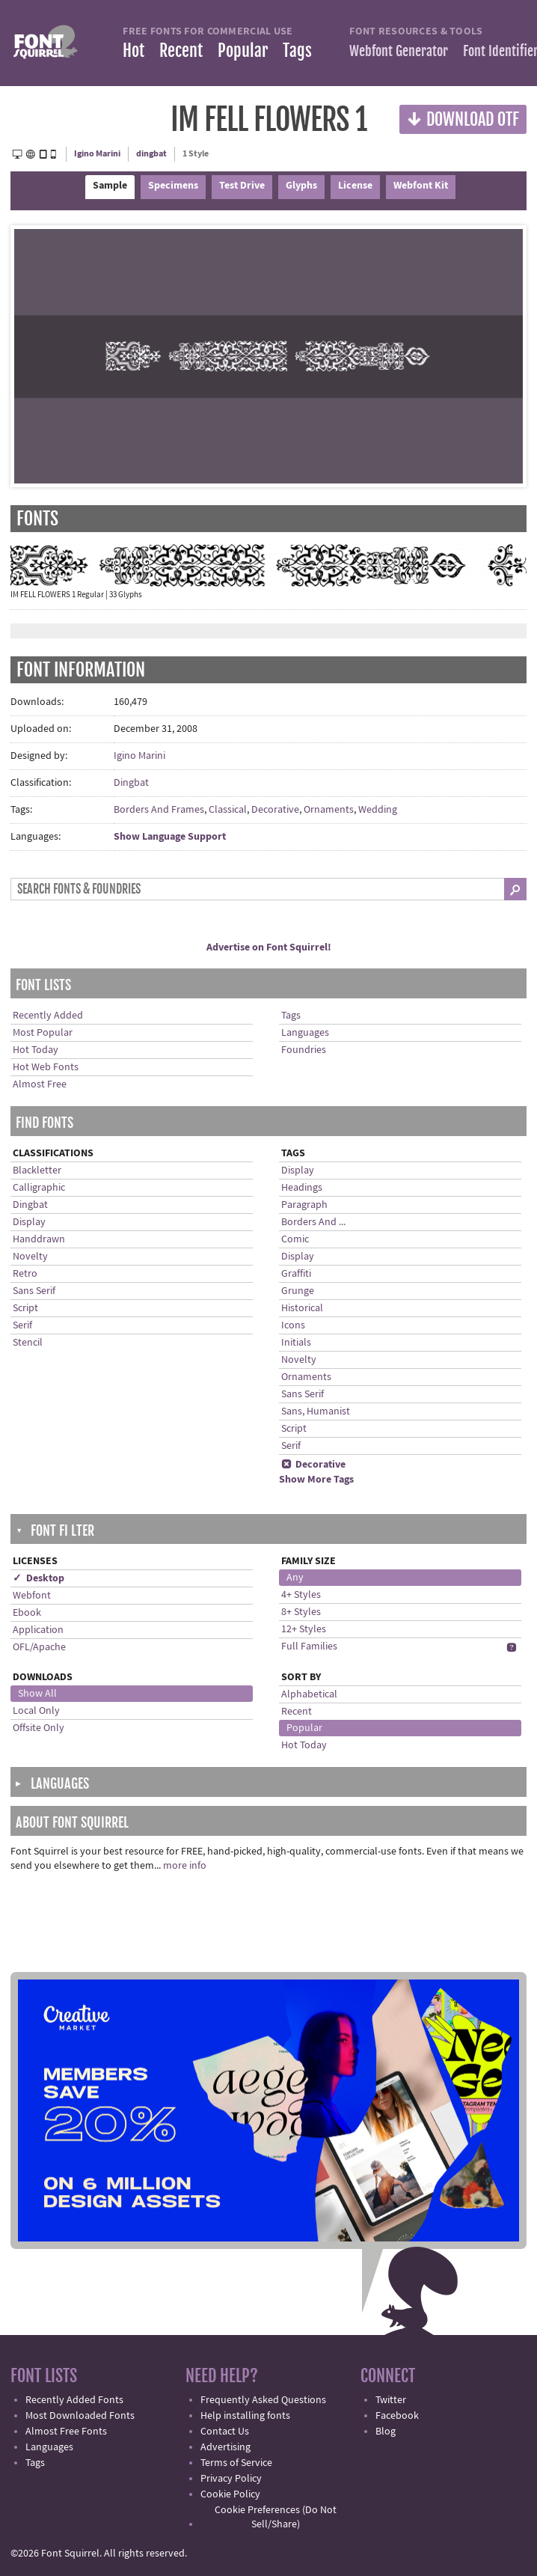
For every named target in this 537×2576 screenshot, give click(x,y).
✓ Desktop (38, 1578)
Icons (293, 1325)
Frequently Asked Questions (263, 2400)
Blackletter (37, 1170)
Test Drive (242, 185)
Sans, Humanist (315, 1411)
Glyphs (301, 185)
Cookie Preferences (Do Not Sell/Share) (276, 2517)
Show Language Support (170, 836)
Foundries (303, 1050)
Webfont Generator (398, 51)
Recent (181, 50)
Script (25, 1308)
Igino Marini (97, 153)
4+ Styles (301, 1595)
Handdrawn (39, 1239)
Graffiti (296, 1274)
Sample (110, 185)
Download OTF (463, 118)
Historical (302, 1308)
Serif (22, 1325)
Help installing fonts (245, 2416)
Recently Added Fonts (74, 2400)
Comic (295, 1239)
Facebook (397, 2416)
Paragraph (304, 1205)
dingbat (151, 153)
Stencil (28, 1342)
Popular (243, 50)
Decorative (275, 810)
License (355, 185)
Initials (296, 1342)
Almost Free (40, 1084)
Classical (228, 810)
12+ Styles (303, 1629)
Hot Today (35, 1050)
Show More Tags (316, 1479)
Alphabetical (309, 1694)
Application (38, 1630)
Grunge (297, 1291)
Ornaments (329, 810)
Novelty (30, 1256)
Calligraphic (39, 1187)
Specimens (173, 185)
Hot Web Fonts (46, 1067)
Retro (25, 1274)
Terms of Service (236, 2463)
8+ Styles (301, 1612)
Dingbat (131, 783)
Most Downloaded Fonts (80, 2416)
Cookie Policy (230, 2494)
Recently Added (48, 1015)
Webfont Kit (420, 185)
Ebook (27, 1613)
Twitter (390, 2400)
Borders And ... (313, 1222)
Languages (305, 1033)
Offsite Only (38, 1728)
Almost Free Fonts (66, 2431)
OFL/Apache (39, 1647)
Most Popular (43, 1033)
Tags (297, 50)
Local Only (36, 1711)
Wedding (377, 810)
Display (29, 1222)
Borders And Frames (159, 810)
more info (184, 1866)
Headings (301, 1187)
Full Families (309, 1646)
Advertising (225, 2447)
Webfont (32, 1595)
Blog (385, 2431)
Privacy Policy (231, 2478)
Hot (133, 50)
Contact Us (224, 2431)
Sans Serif (34, 1291)
